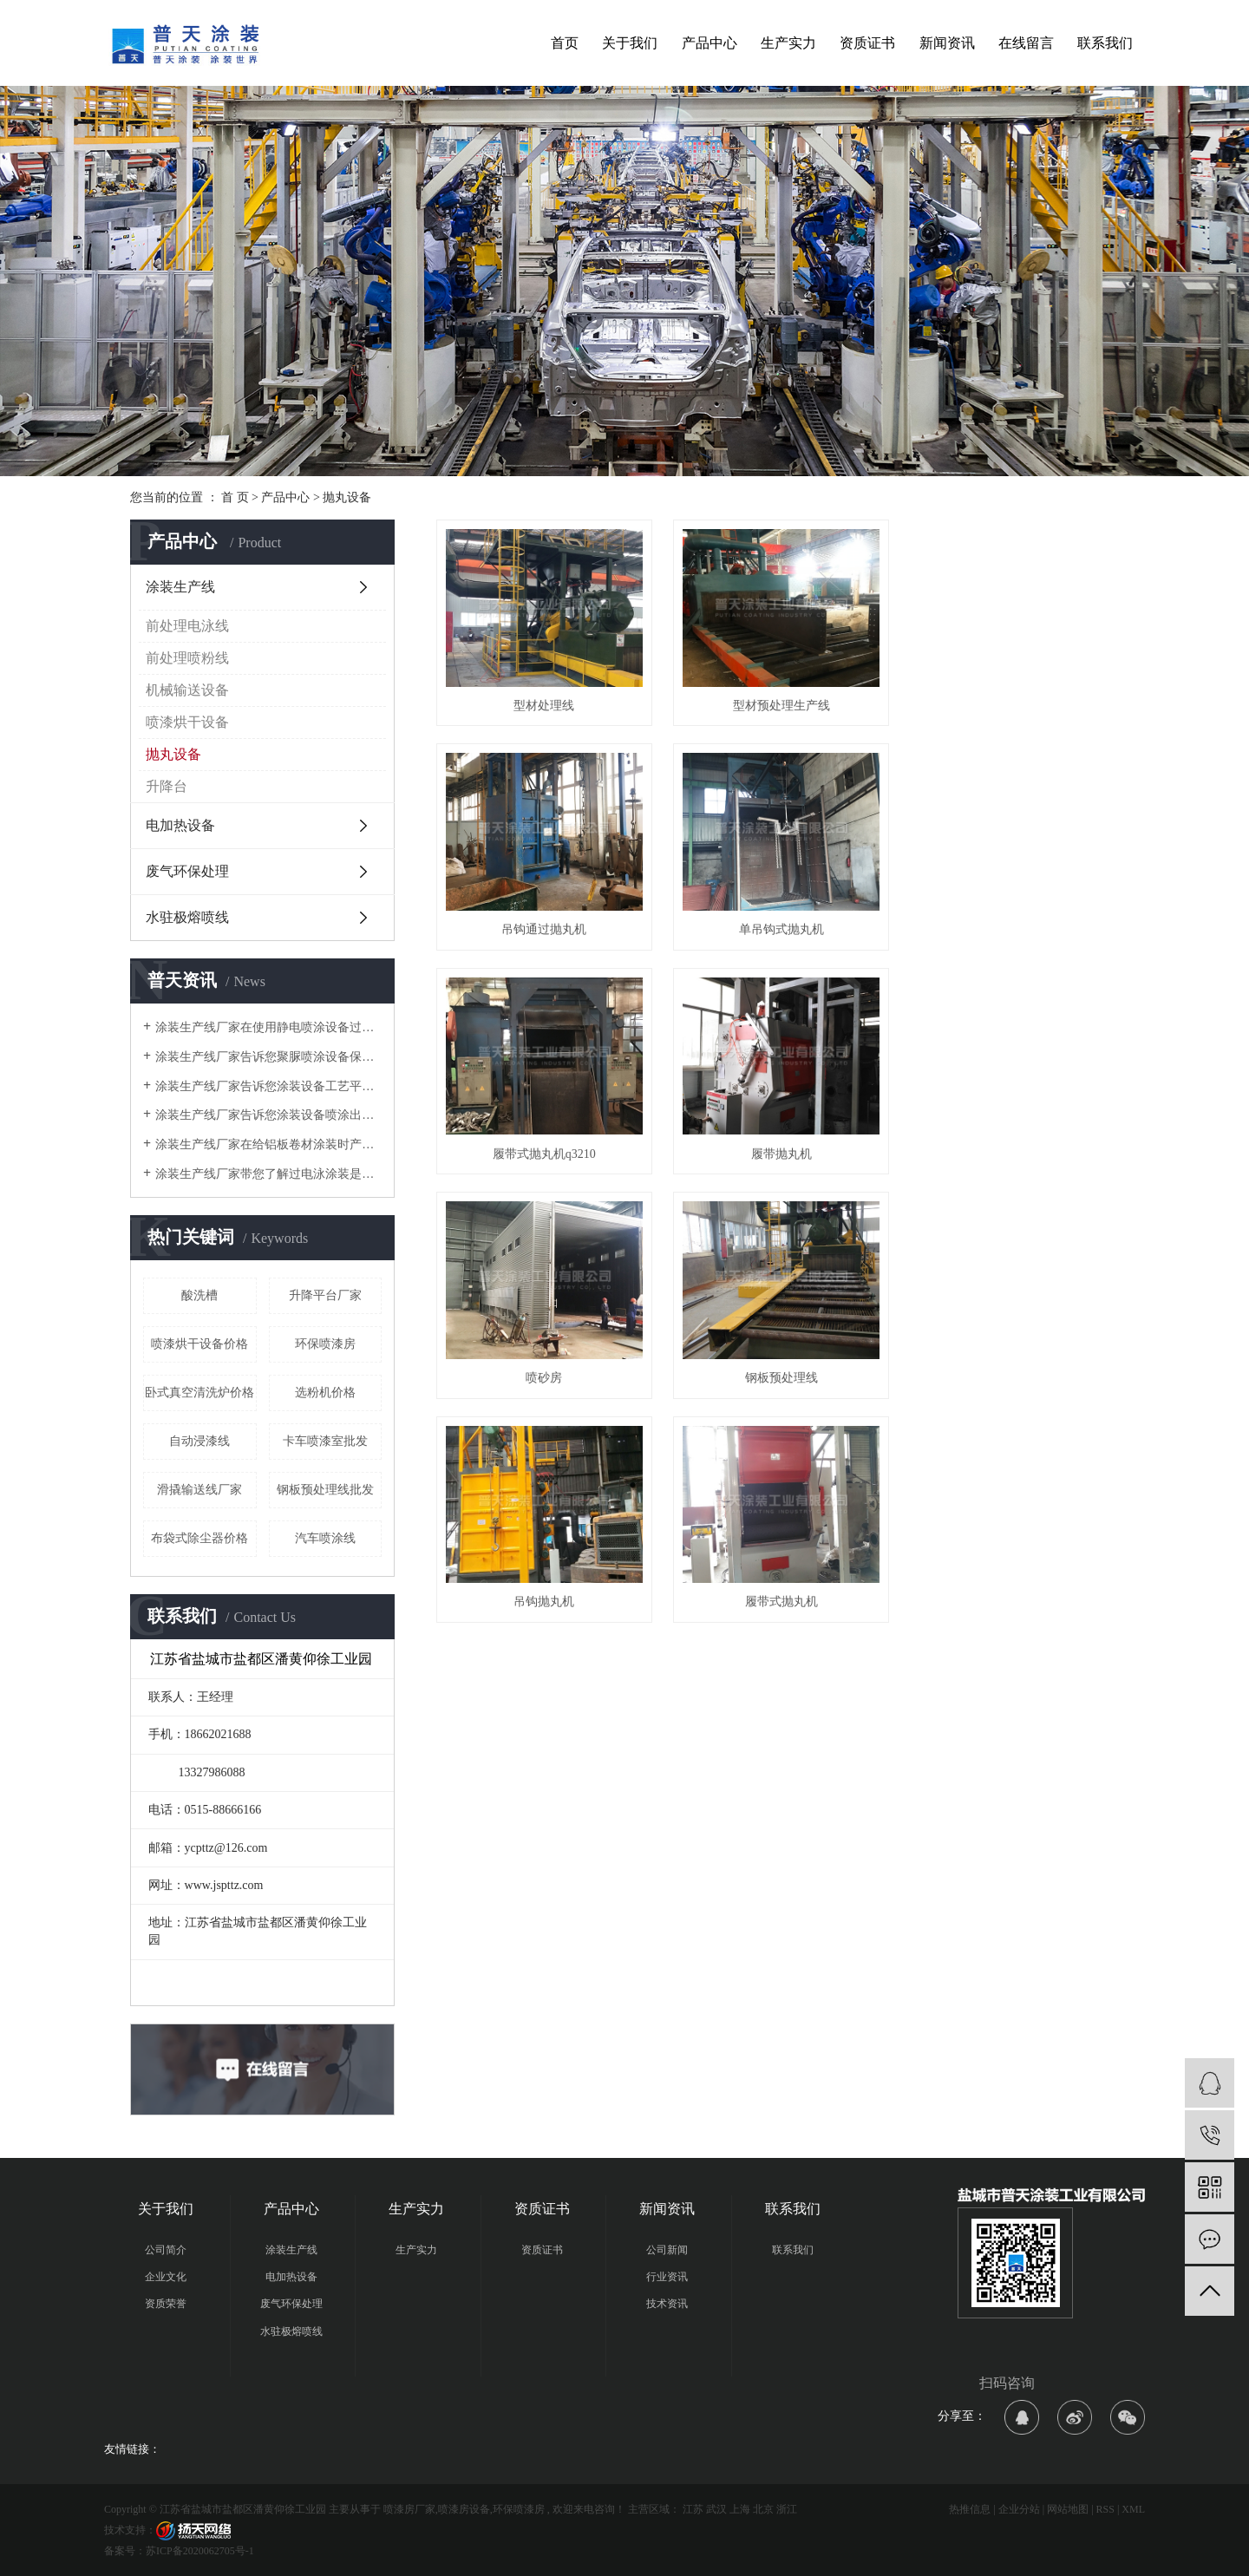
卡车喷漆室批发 (325, 1441)
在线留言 (1026, 43)
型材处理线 (543, 702)
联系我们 (1105, 43)
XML (1133, 2509)
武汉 (716, 2509)
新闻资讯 (947, 43)
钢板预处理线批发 (325, 1489)
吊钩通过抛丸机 (1012, 702)
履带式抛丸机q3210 (777, 925)
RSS (1105, 2509)
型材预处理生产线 (777, 702)
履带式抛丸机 (543, 1369)
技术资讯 (667, 2304)
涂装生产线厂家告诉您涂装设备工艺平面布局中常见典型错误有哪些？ (268, 1086)
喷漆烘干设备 (187, 722)
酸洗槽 (199, 1295)
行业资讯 (667, 2277)
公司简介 (165, 2250)
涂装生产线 (180, 586)
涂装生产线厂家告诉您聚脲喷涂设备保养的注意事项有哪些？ (268, 1056)
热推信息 (970, 2509)
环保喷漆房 (325, 1343)
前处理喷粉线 (187, 658)
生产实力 (788, 43)
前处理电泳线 (187, 625)
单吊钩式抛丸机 (542, 925)
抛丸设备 (347, 497)
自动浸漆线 (199, 1441)
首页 (565, 43)
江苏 (693, 2509)
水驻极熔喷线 (187, 917)
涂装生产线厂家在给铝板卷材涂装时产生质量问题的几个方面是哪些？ (268, 1144)
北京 (763, 2509)
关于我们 (629, 43)
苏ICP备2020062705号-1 (200, 2551)
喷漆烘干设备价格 (199, 1343)
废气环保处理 (187, 871)
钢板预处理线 (777, 1147)
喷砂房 (543, 1147)
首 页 (235, 497)
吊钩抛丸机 (1012, 1147)
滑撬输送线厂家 (199, 1489)
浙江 (786, 2509)
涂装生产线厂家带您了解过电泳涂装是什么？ (268, 1173)
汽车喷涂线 (325, 1538)
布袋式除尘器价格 (199, 1538)
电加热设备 (180, 825)
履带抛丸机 (1012, 925)
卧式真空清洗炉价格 (199, 1392)
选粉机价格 (325, 1392)
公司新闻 (667, 2250)
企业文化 (165, 2277)
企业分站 (1019, 2509)
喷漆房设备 (464, 2509)
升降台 (166, 786)
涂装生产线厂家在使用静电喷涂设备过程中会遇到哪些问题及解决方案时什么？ (268, 1027)
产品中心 (709, 43)
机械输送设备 (187, 690)
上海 (739, 2509)
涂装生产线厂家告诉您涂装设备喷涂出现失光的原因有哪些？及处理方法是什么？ (268, 1114)
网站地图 (1068, 2509)
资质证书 (867, 43)
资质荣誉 (165, 2304)
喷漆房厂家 (409, 2509)
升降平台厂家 (325, 1295)
